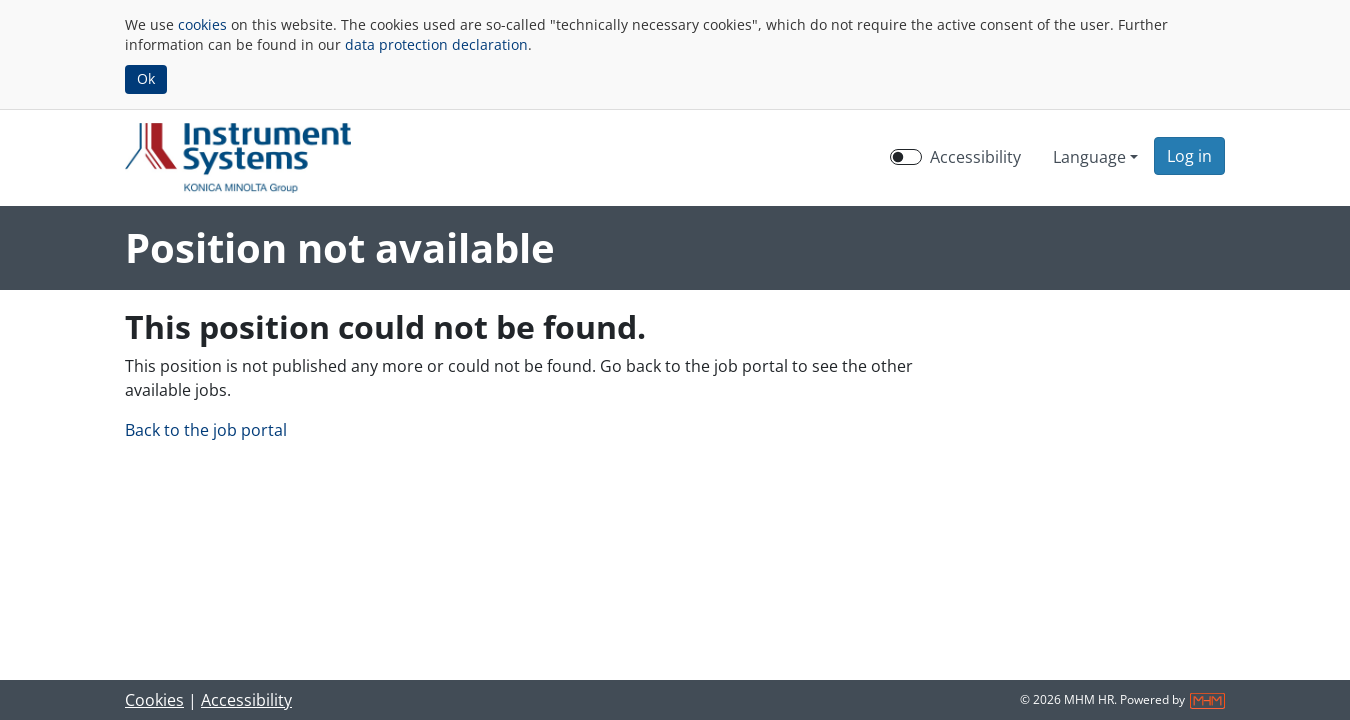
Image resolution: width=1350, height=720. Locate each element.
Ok (146, 78)
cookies (202, 24)
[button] (1189, 156)
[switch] (906, 157)
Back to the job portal (206, 430)
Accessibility (246, 700)
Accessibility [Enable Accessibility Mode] (975, 157)
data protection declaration (436, 44)
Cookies (154, 700)
